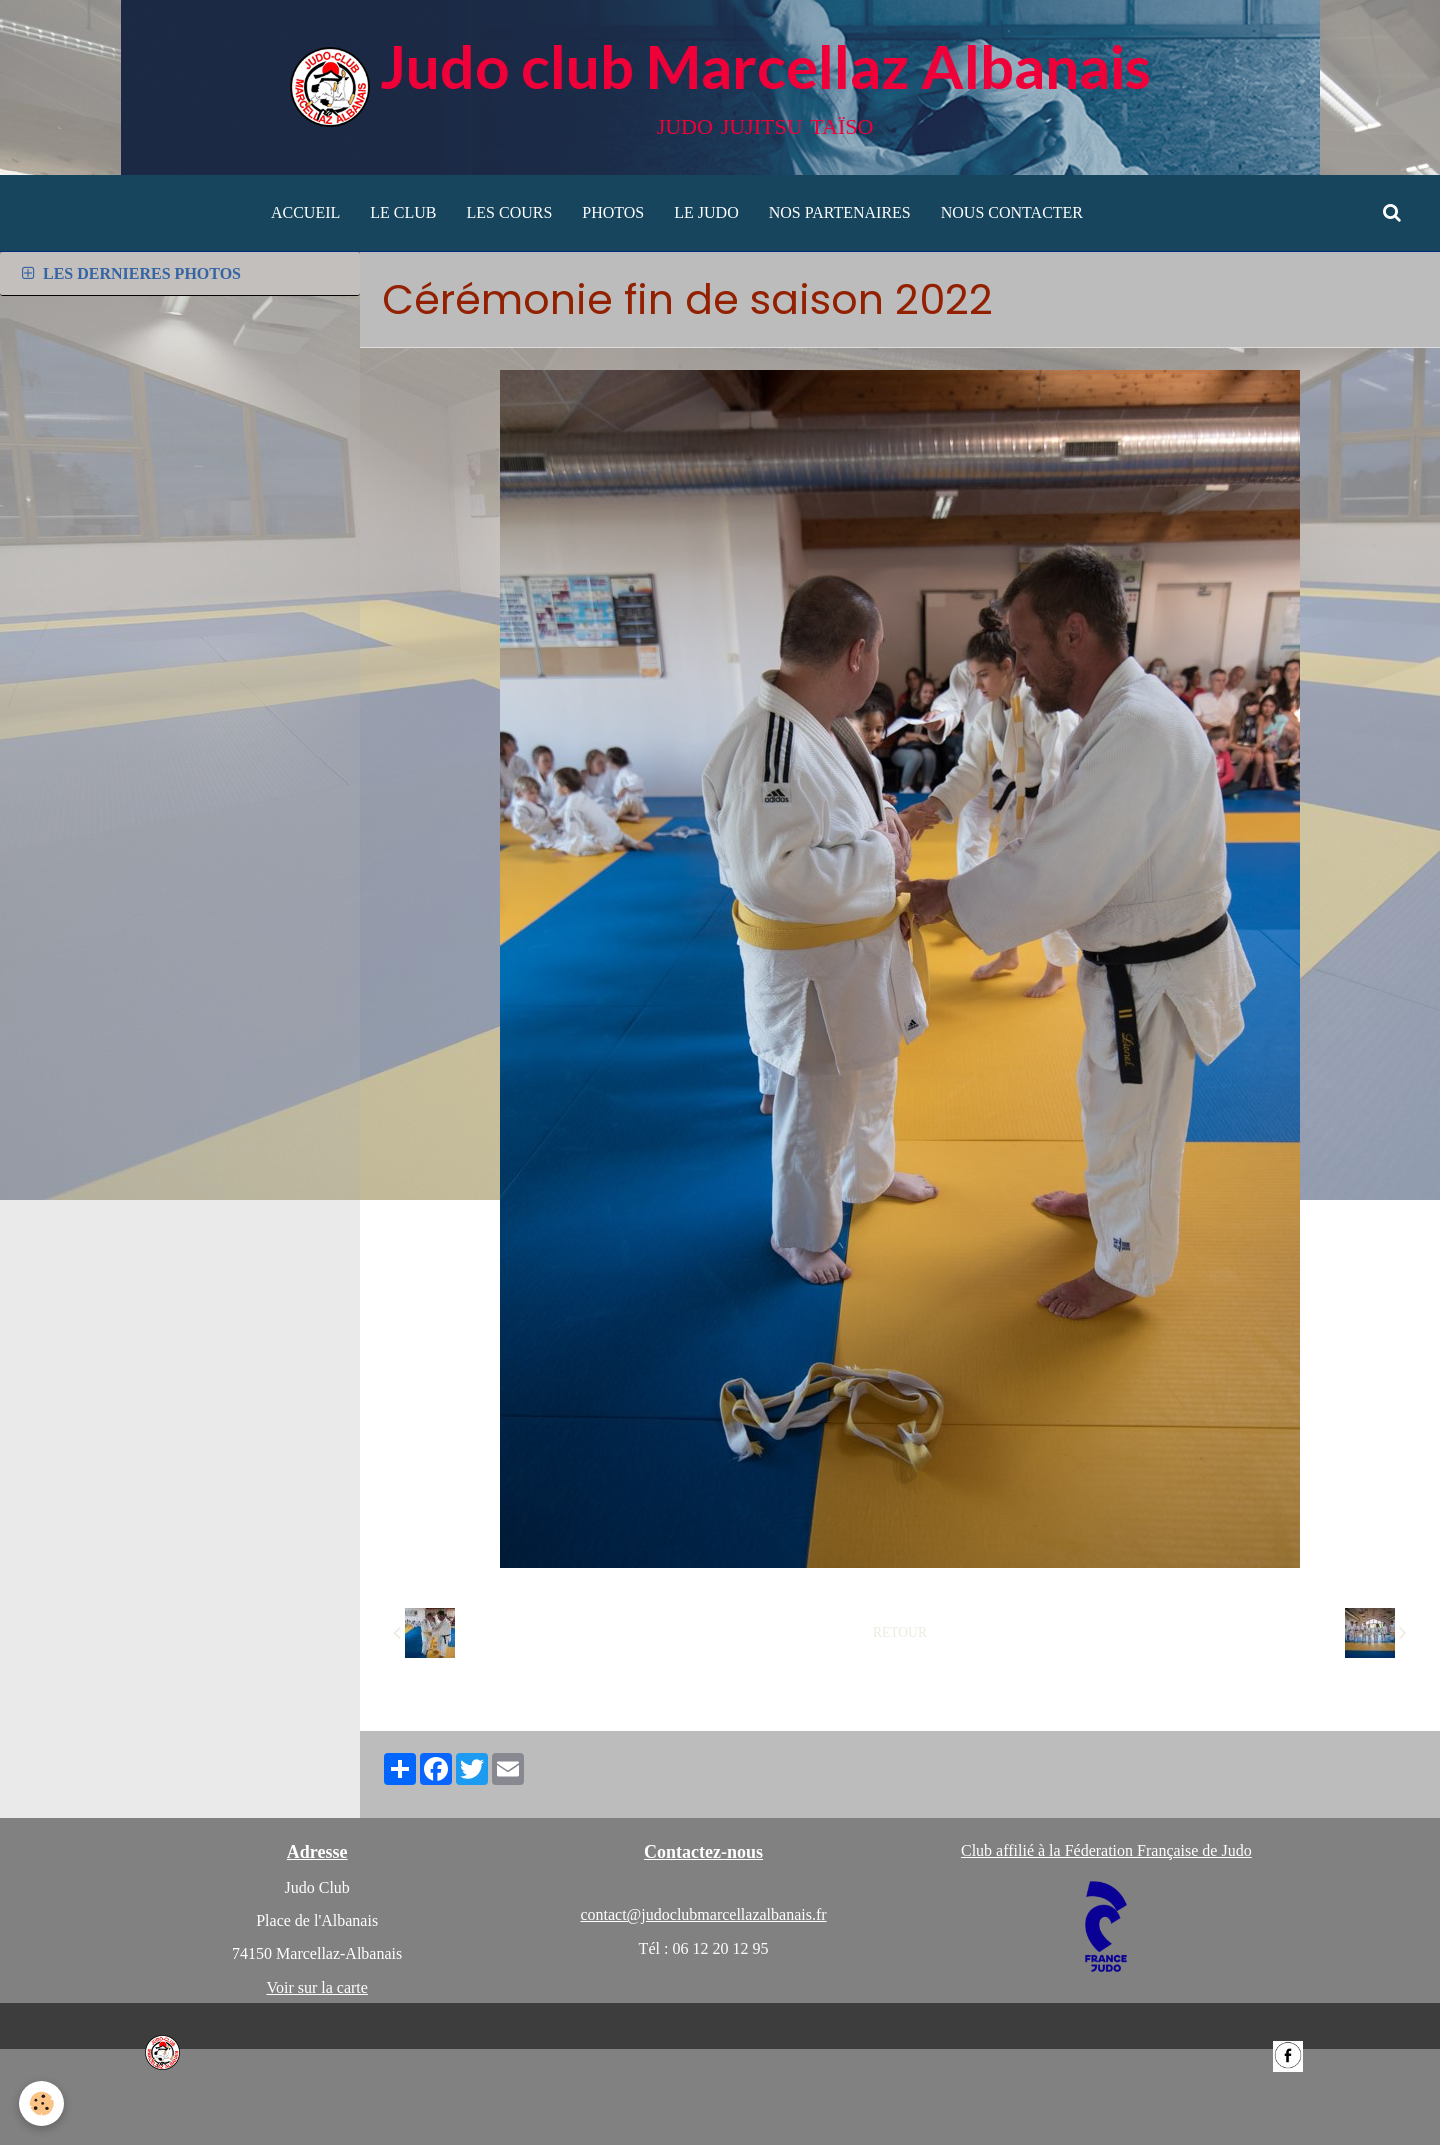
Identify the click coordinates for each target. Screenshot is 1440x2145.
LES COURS (510, 212)
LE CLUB (403, 212)
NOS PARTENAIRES (840, 212)
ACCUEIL (305, 212)
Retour (900, 1632)
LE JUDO (706, 212)
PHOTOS (613, 212)
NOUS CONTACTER (1012, 212)
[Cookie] (42, 2103)
